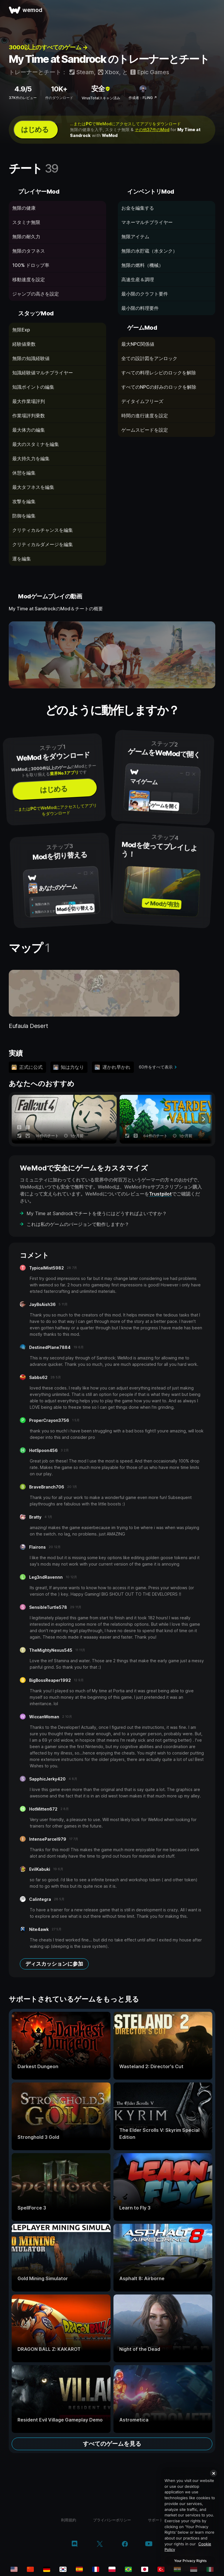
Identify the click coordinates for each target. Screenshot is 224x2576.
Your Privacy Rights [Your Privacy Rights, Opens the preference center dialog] (190, 2560)
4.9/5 (23, 89)
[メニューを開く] (213, 10)
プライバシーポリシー (112, 2520)
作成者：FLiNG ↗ (143, 97)
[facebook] (125, 2544)
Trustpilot (160, 1194)
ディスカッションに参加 (54, 1964)
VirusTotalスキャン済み (101, 98)
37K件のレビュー (23, 97)
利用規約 (68, 2520)
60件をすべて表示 (156, 1066)
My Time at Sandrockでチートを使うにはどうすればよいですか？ (97, 1213)
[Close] (213, 2473)
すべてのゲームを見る (112, 2443)
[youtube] (148, 2544)
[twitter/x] (99, 2544)
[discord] (74, 2544)
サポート (155, 2520)
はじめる (34, 129)
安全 (101, 88)
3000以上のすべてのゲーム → (48, 47)
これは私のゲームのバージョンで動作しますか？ (78, 1224)
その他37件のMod (152, 129)
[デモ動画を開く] (112, 654)
